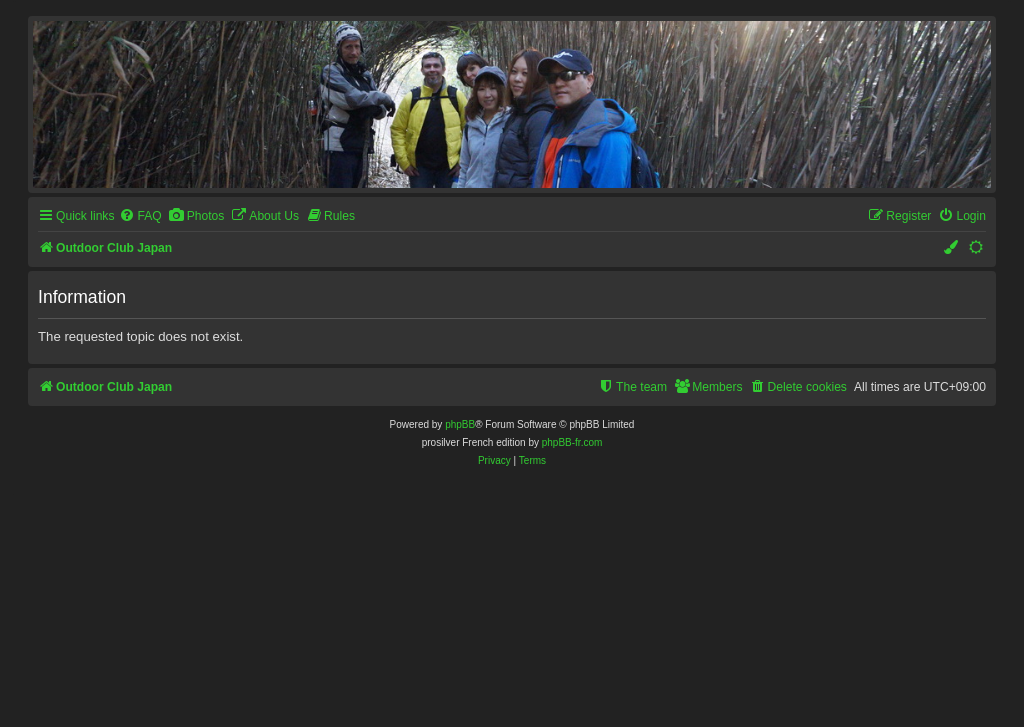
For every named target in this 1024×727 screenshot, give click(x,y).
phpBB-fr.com (572, 442)
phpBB (460, 424)
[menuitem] (140, 216)
